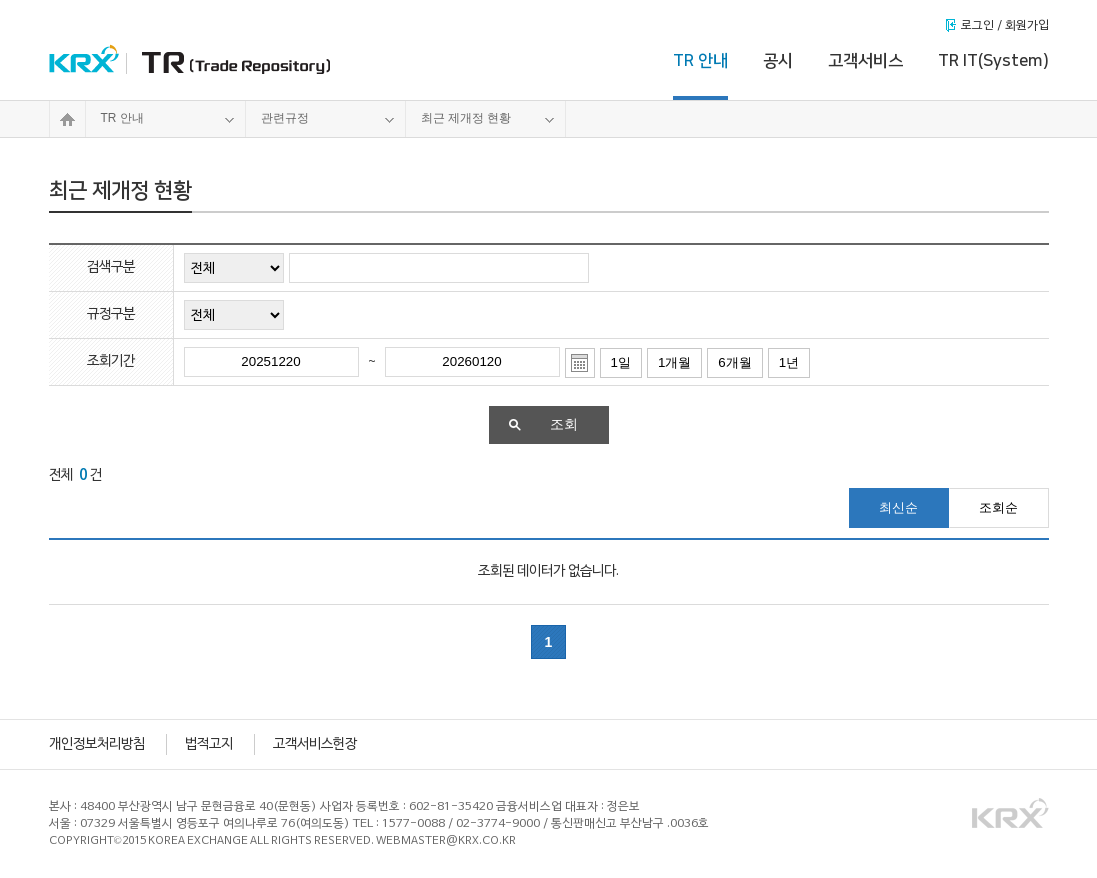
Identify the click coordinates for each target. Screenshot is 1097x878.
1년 (789, 362)
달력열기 (580, 363)
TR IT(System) (993, 61)
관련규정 (328, 119)
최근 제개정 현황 (488, 119)
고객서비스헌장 (315, 744)
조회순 (998, 507)
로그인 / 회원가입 (1005, 26)
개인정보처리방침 (97, 744)
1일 (621, 362)
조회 (543, 425)
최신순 (898, 507)
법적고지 (209, 744)
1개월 (674, 362)
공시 (778, 61)
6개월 (734, 362)
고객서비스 (865, 61)
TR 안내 (700, 61)
